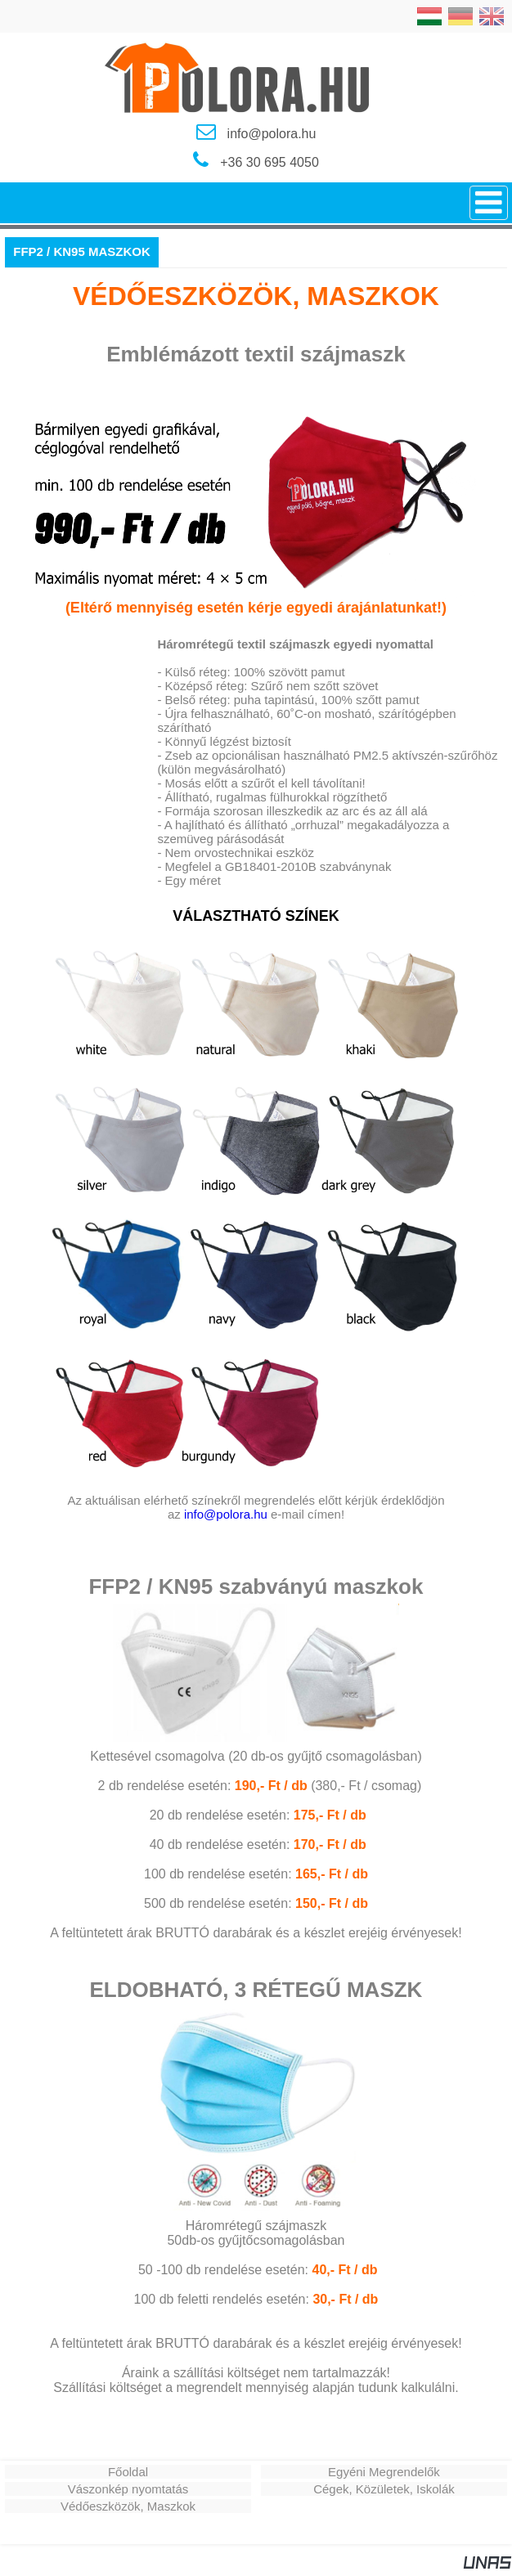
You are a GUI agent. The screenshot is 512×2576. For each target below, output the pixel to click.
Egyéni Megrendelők (384, 2472)
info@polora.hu (225, 1514)
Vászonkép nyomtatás (128, 2489)
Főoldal (128, 2472)
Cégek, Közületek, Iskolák (384, 2489)
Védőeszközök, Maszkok (128, 2506)
